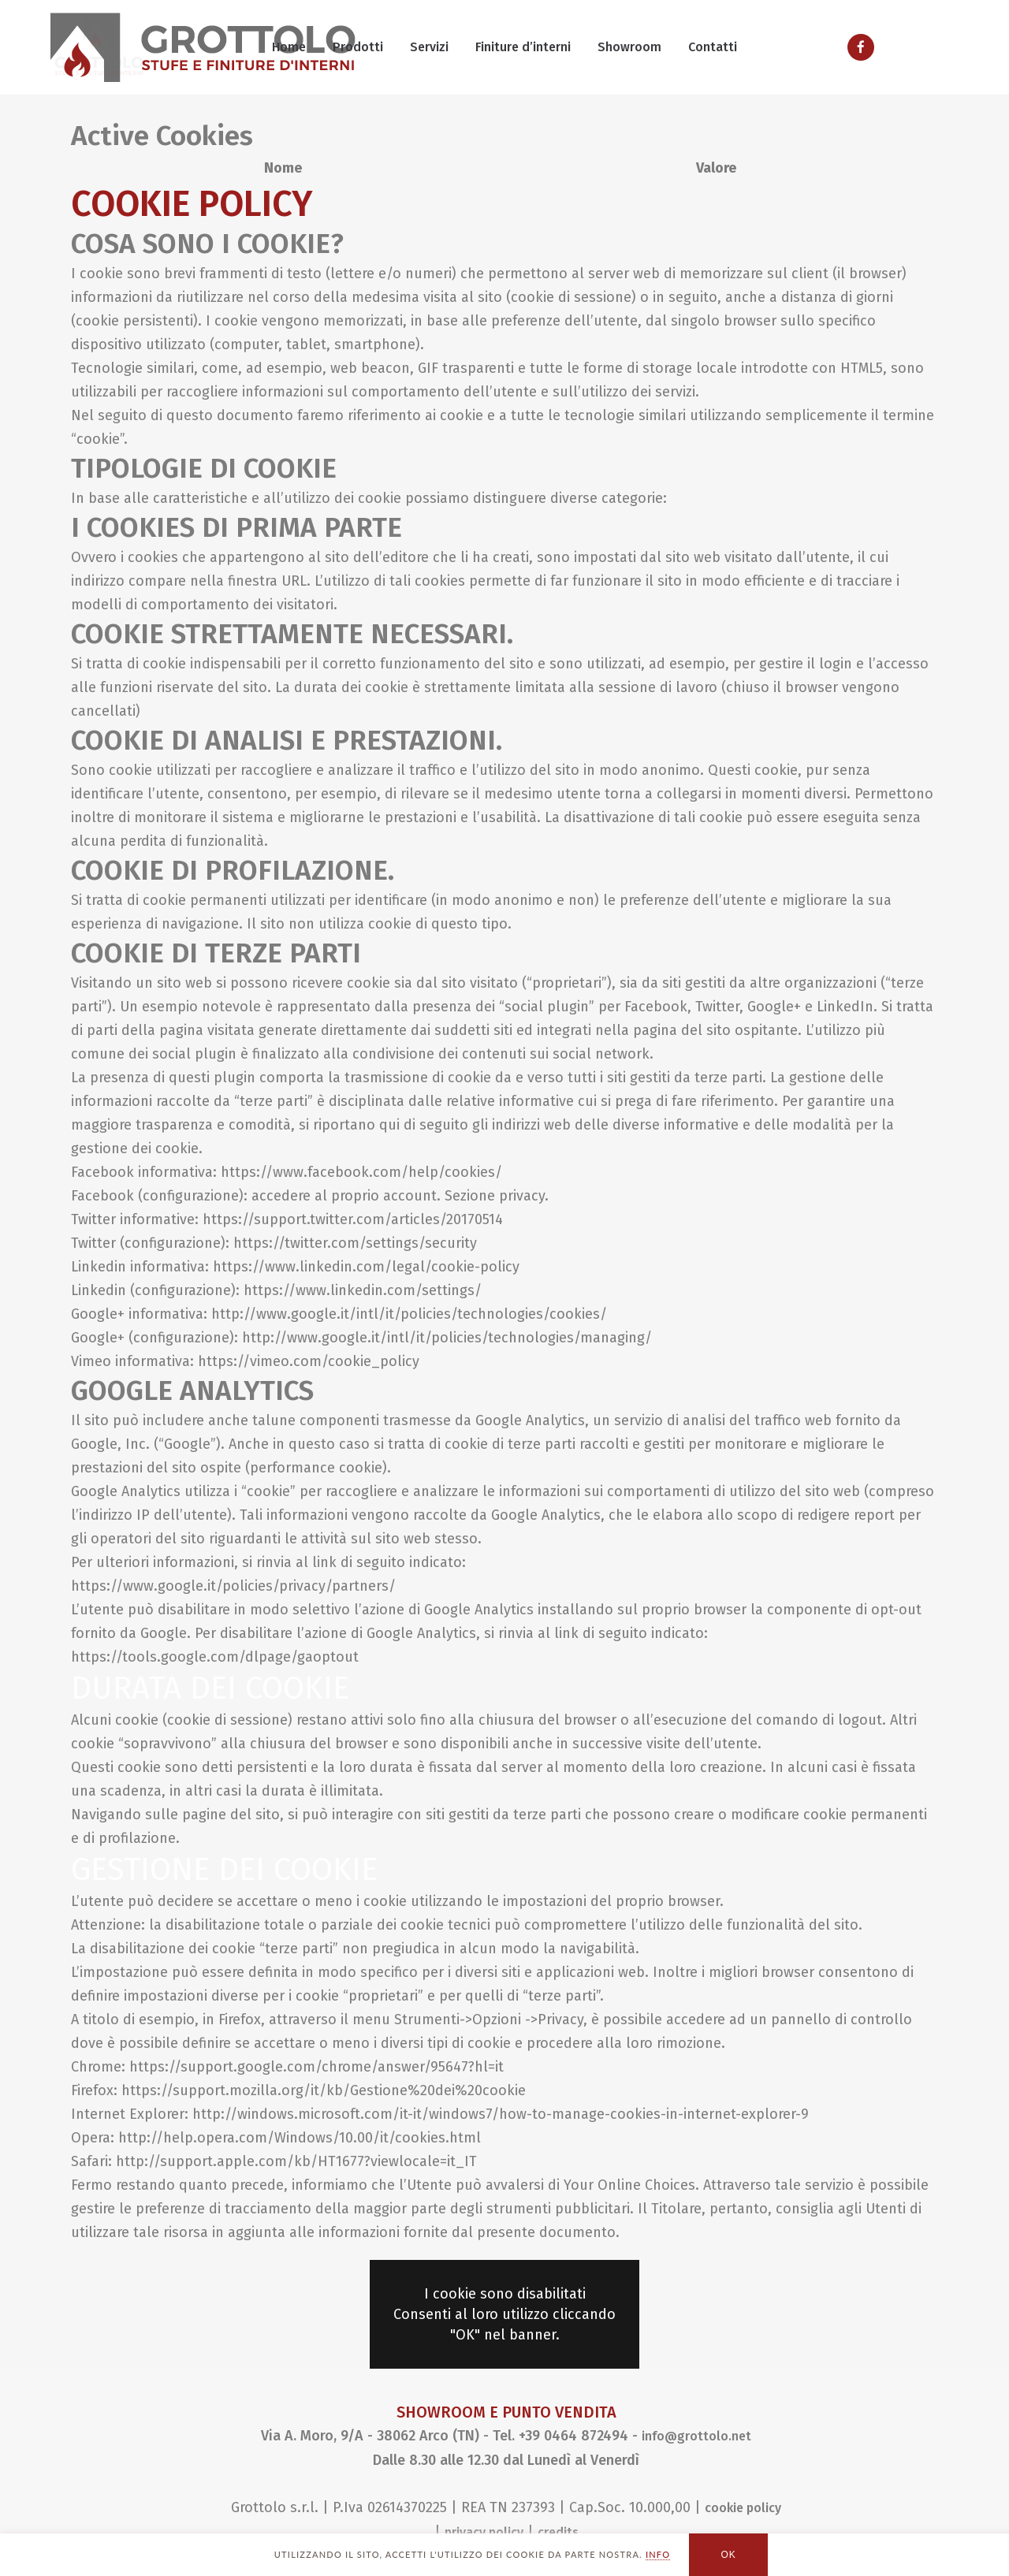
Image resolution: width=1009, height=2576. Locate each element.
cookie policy (743, 2507)
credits (558, 2532)
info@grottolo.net (696, 2436)
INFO (658, 2554)
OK (728, 2554)
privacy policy (484, 2532)
